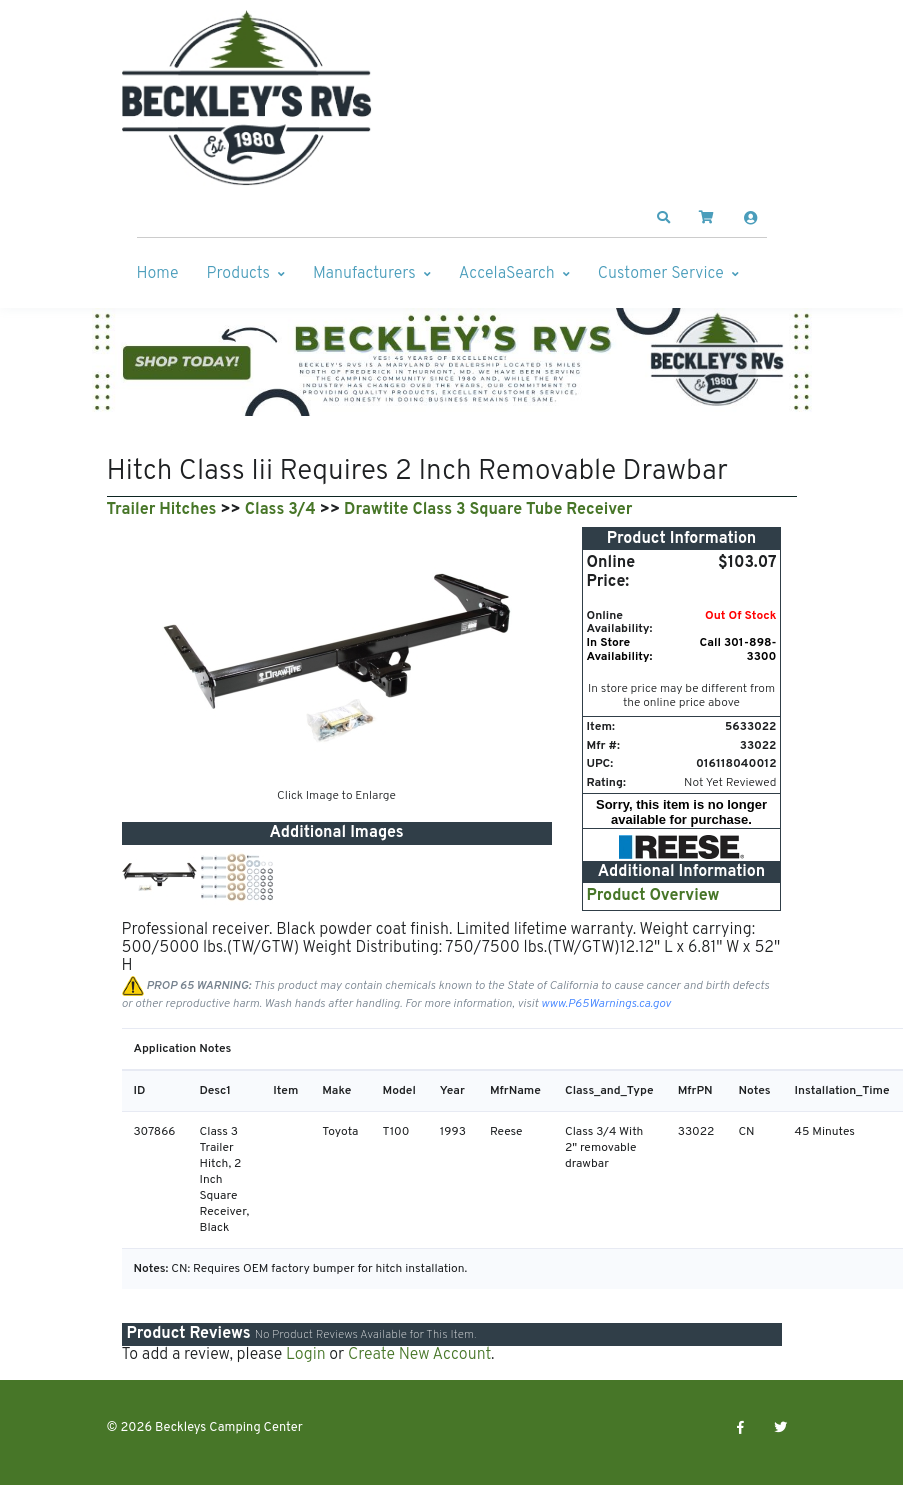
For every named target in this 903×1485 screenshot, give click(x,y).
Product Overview (653, 896)
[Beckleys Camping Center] (247, 98)
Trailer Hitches (162, 510)
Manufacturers (364, 274)
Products (238, 274)
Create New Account (419, 1355)
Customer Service (661, 274)
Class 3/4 (280, 510)
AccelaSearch (507, 274)
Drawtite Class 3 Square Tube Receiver (488, 510)
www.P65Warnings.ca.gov (606, 1004)
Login (306, 1355)
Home (158, 274)
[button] (663, 218)
